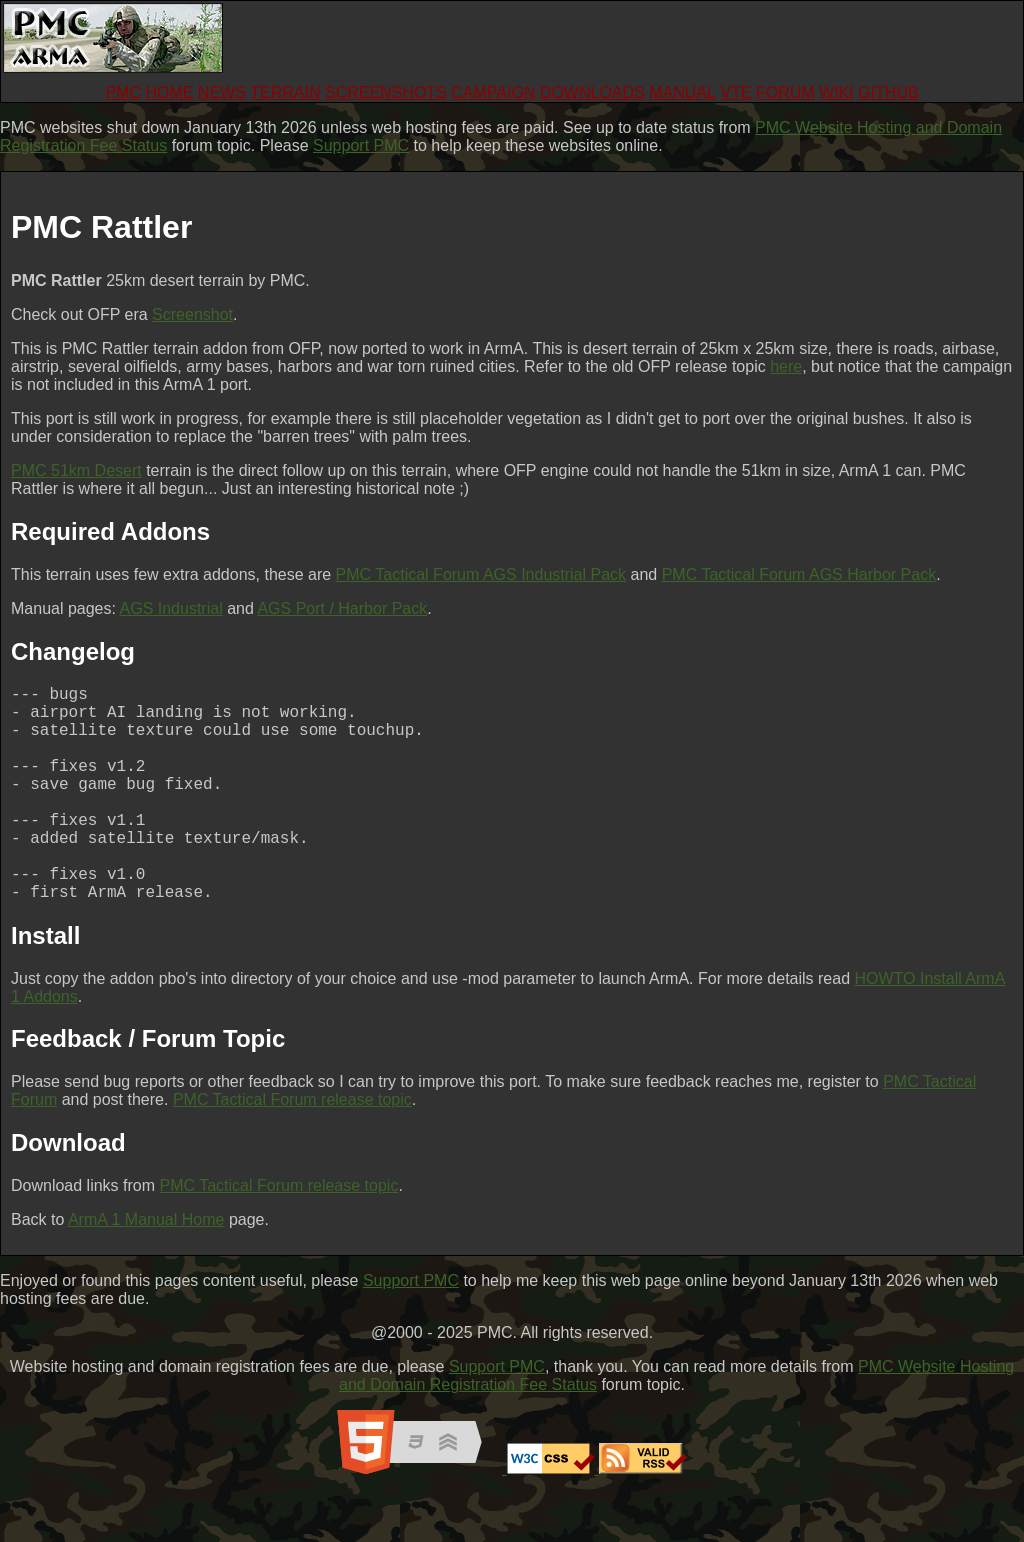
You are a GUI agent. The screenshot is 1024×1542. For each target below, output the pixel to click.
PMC (123, 92)
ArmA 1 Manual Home (146, 1267)
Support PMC (361, 145)
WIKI (836, 92)
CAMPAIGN (493, 92)
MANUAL (682, 92)
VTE (735, 92)
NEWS (222, 92)
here (786, 366)
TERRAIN (285, 92)
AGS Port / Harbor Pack (342, 608)
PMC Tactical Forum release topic (292, 1147)
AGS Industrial (171, 608)
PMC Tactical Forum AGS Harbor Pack (799, 574)
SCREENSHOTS (386, 92)
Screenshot (192, 314)
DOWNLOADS (592, 92)
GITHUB (888, 92)
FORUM (785, 92)
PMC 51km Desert (76, 470)
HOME (169, 92)
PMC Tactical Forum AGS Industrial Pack (481, 574)
